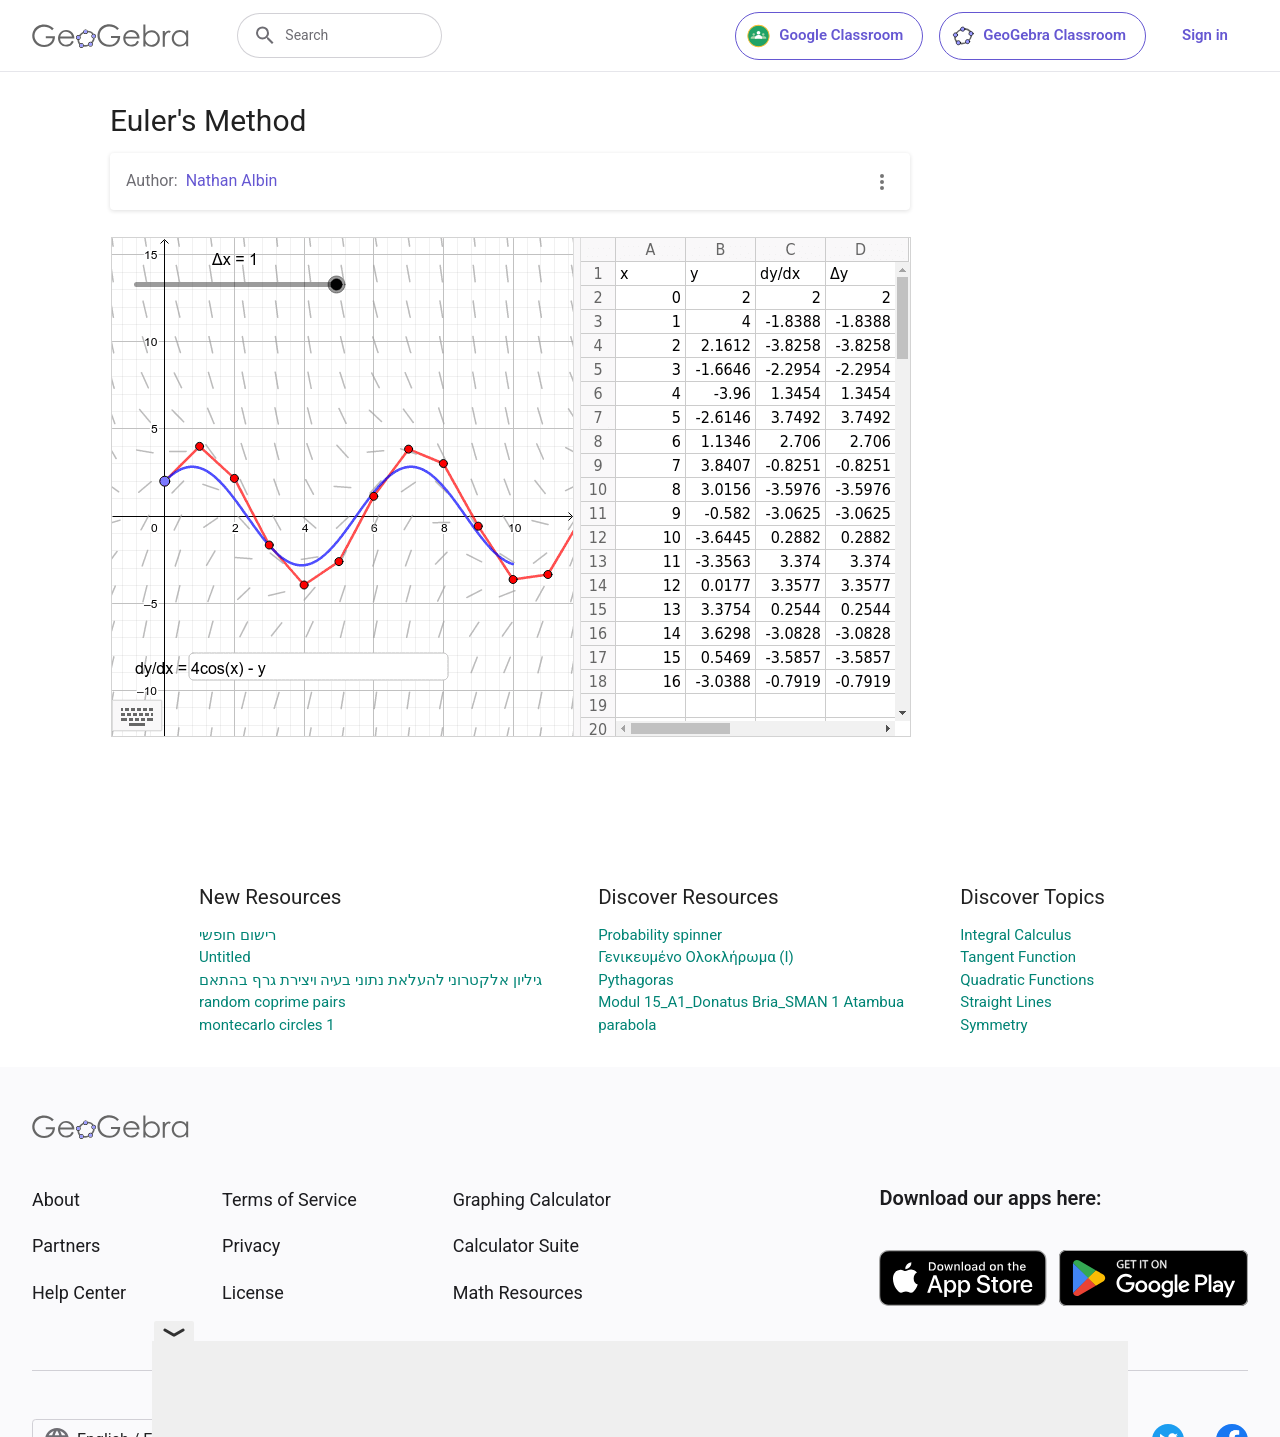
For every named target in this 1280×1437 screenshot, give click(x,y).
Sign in (1205, 35)
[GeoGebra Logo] (110, 36)
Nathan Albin (232, 180)
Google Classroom (825, 36)
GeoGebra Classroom (1038, 36)
